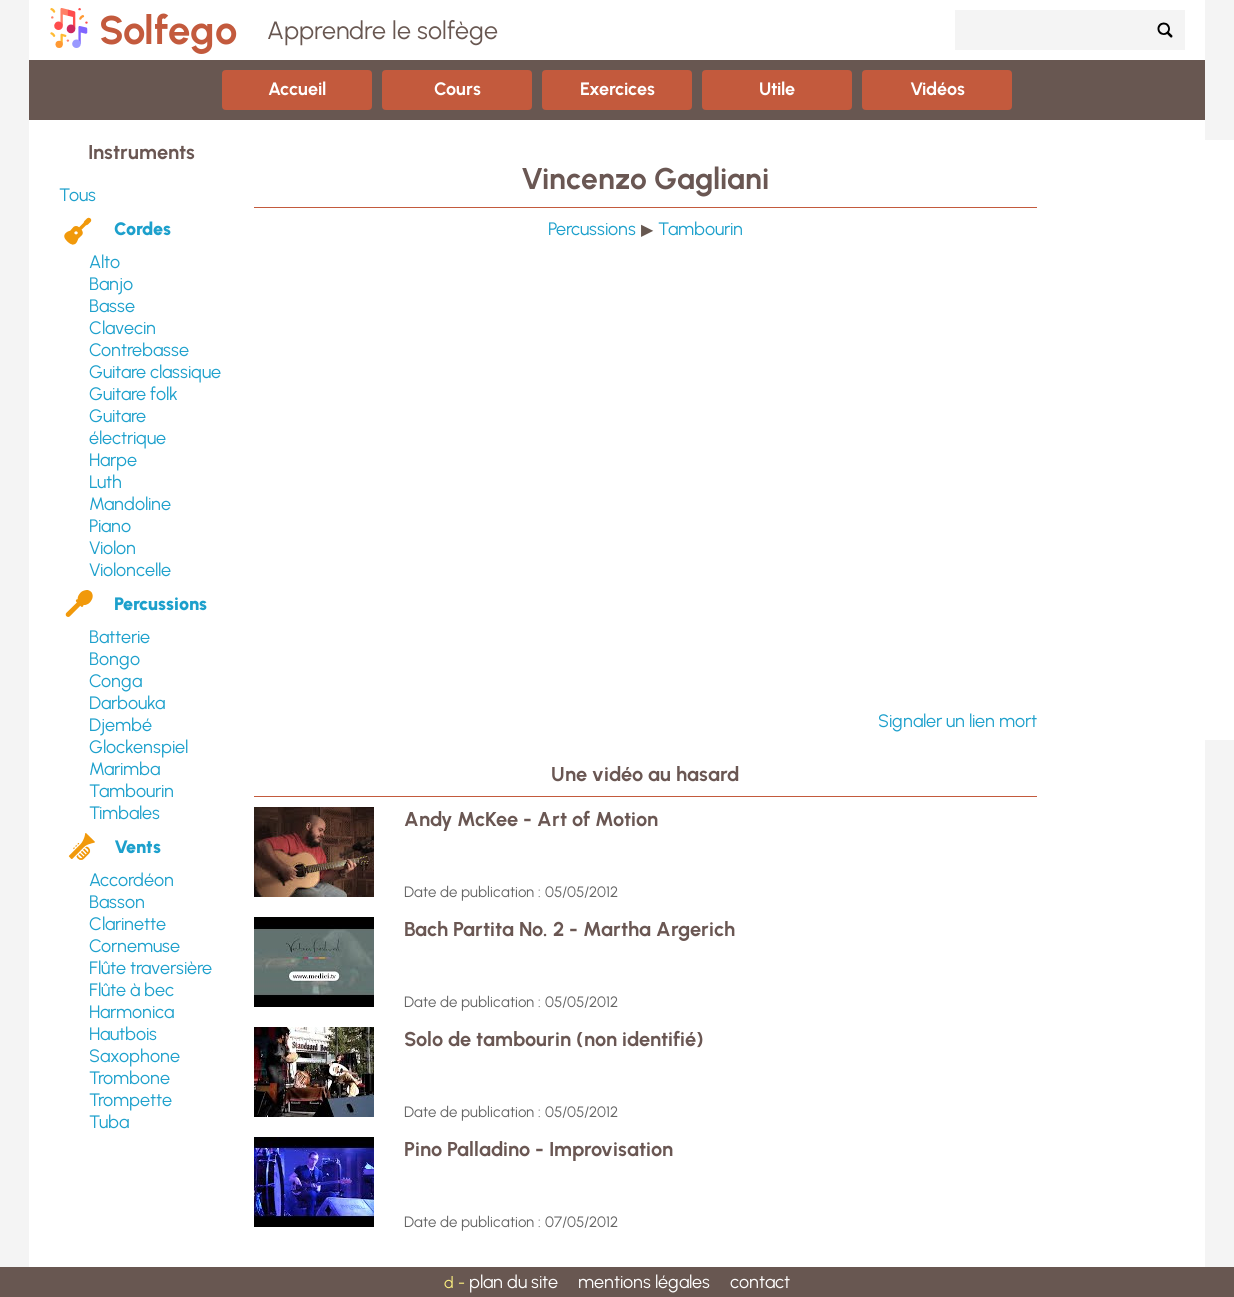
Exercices (617, 89)
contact (760, 1282)
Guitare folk (133, 394)
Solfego (168, 30)
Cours (457, 89)
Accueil (297, 89)
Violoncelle (130, 570)
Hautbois (123, 1034)
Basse (112, 306)
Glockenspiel (138, 747)
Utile (777, 89)
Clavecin (122, 328)
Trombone (129, 1078)
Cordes (142, 229)
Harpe (113, 460)
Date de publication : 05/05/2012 (511, 892)
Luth (105, 482)
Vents (137, 847)
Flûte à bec (131, 990)
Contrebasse (139, 350)
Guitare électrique (127, 427)
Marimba (124, 769)
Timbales (124, 813)
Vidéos (937, 89)
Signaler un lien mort (957, 721)
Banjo (111, 284)
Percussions (160, 604)
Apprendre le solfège (382, 30)
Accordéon (131, 880)
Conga (115, 681)
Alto (104, 262)
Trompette (130, 1100)
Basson (117, 902)
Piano (110, 526)
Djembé (120, 725)
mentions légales (644, 1282)
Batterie (119, 637)
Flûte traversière (150, 968)
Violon (112, 548)
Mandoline (130, 504)
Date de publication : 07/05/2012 (511, 1222)
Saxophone (134, 1056)
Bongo (114, 659)
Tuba (109, 1122)
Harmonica (131, 1012)
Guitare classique (155, 372)
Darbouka (127, 703)
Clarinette (127, 924)
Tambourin (131, 791)
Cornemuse (134, 946)
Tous (77, 195)
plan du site (513, 1282)
